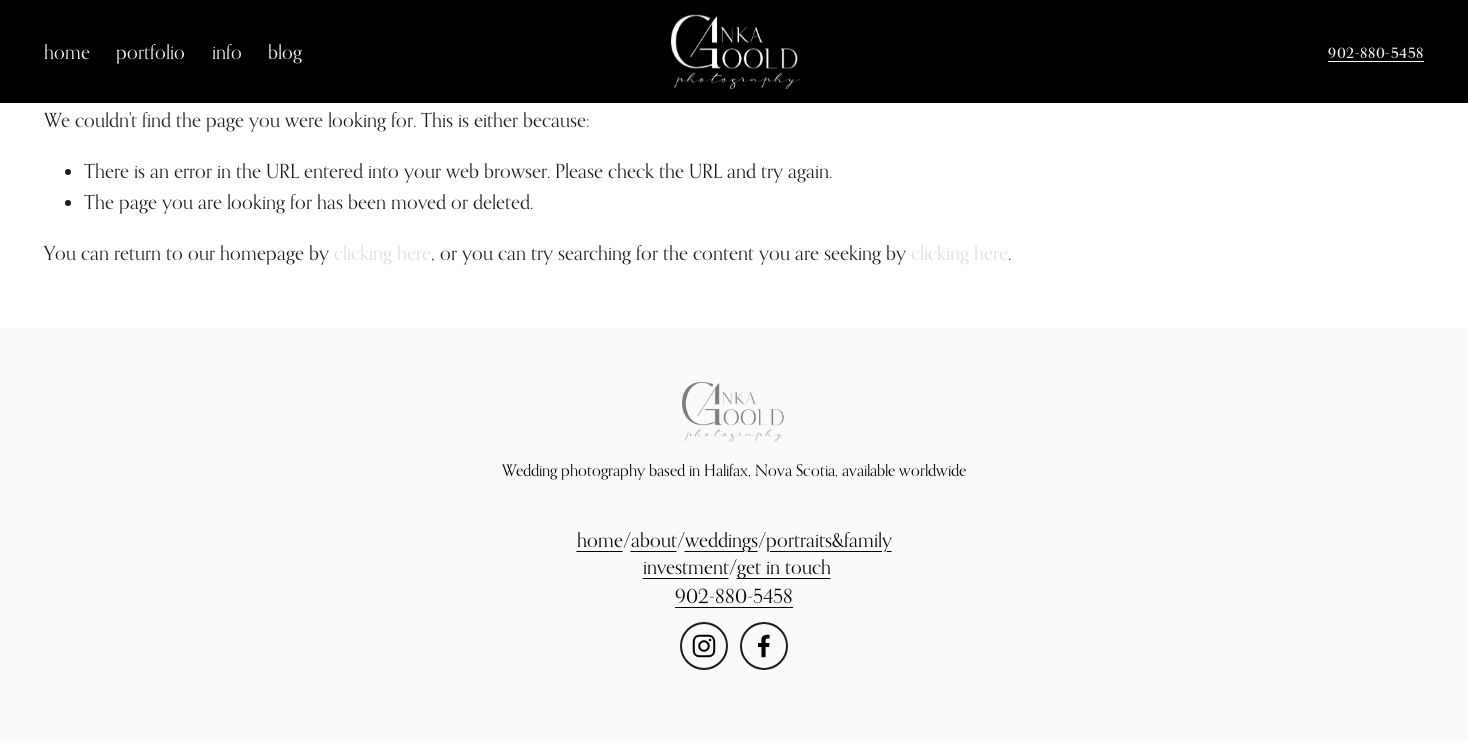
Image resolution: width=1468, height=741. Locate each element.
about (654, 539)
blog (285, 51)
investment (686, 566)
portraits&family (829, 539)
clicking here (382, 252)
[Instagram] (704, 646)
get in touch (784, 566)
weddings (721, 539)
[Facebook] (764, 646)
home (67, 51)
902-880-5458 (1376, 52)
